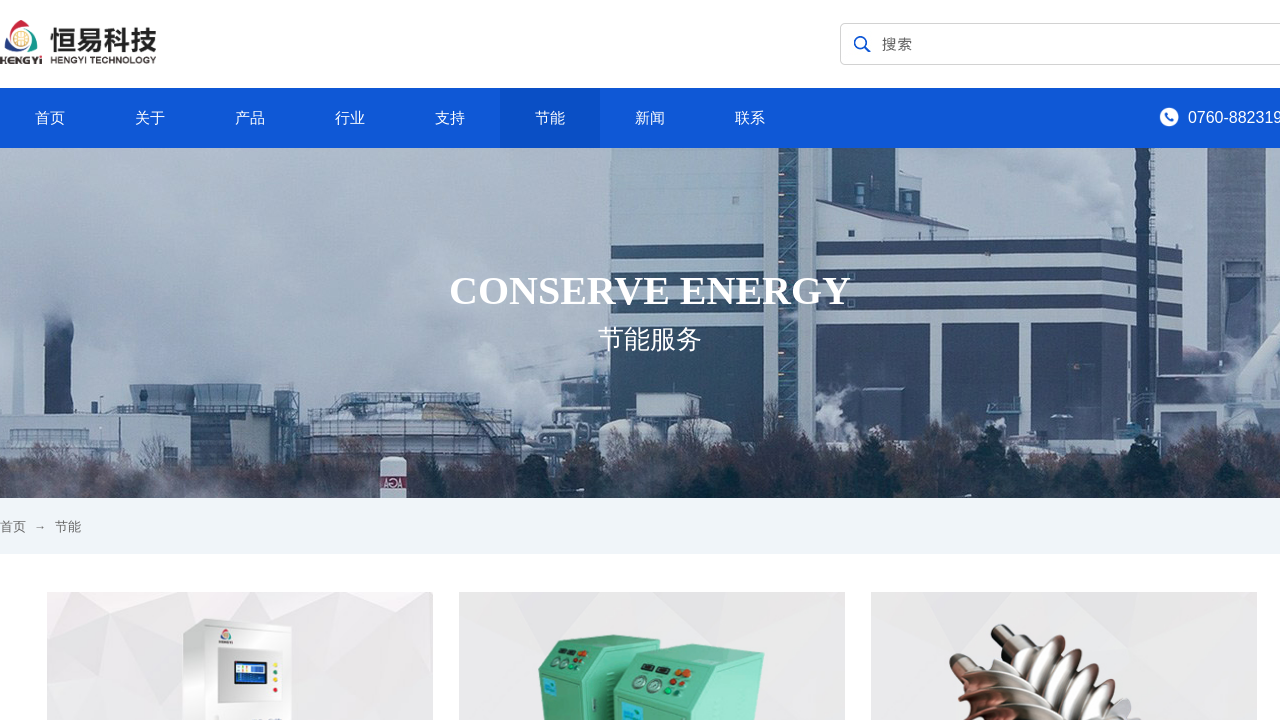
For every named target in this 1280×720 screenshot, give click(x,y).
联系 (750, 118)
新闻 (650, 118)
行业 (350, 118)
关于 (150, 118)
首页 (50, 118)
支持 (450, 118)
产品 (250, 118)
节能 (550, 118)
